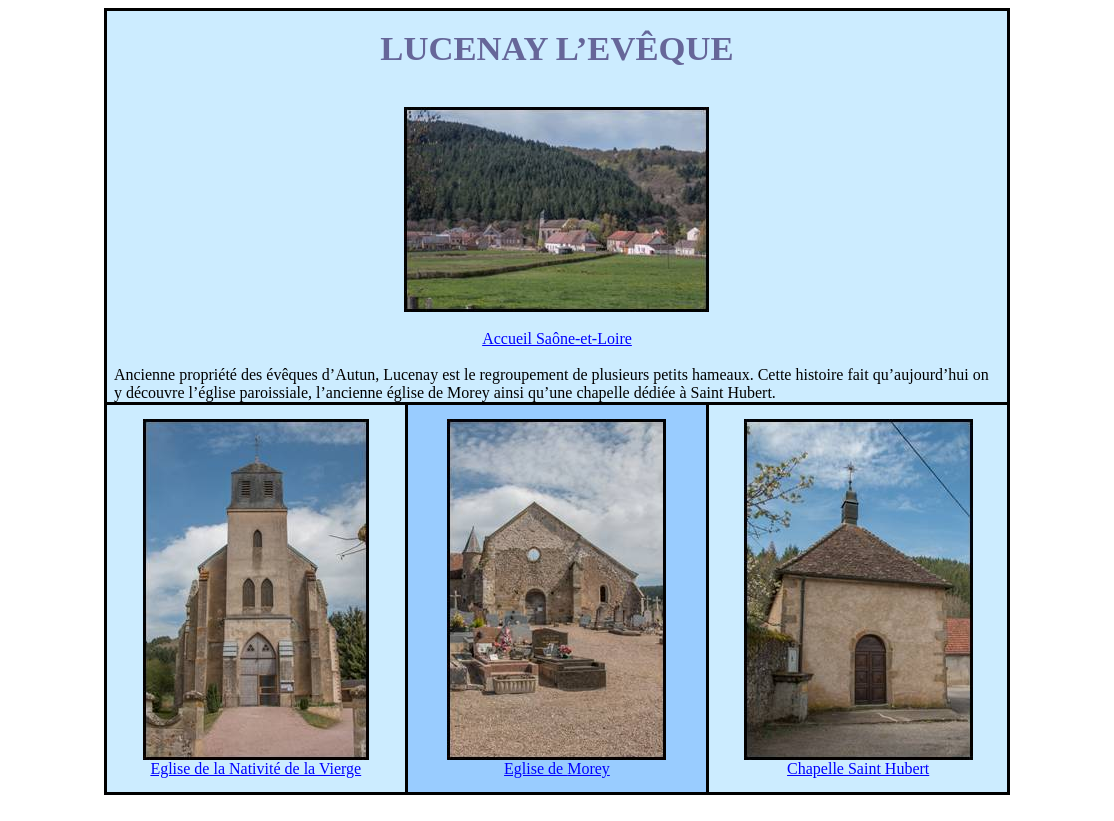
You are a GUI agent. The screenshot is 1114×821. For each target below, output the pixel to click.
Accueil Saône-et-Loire (557, 338)
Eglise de (557, 768)
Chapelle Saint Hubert (858, 768)
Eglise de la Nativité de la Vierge (255, 768)
